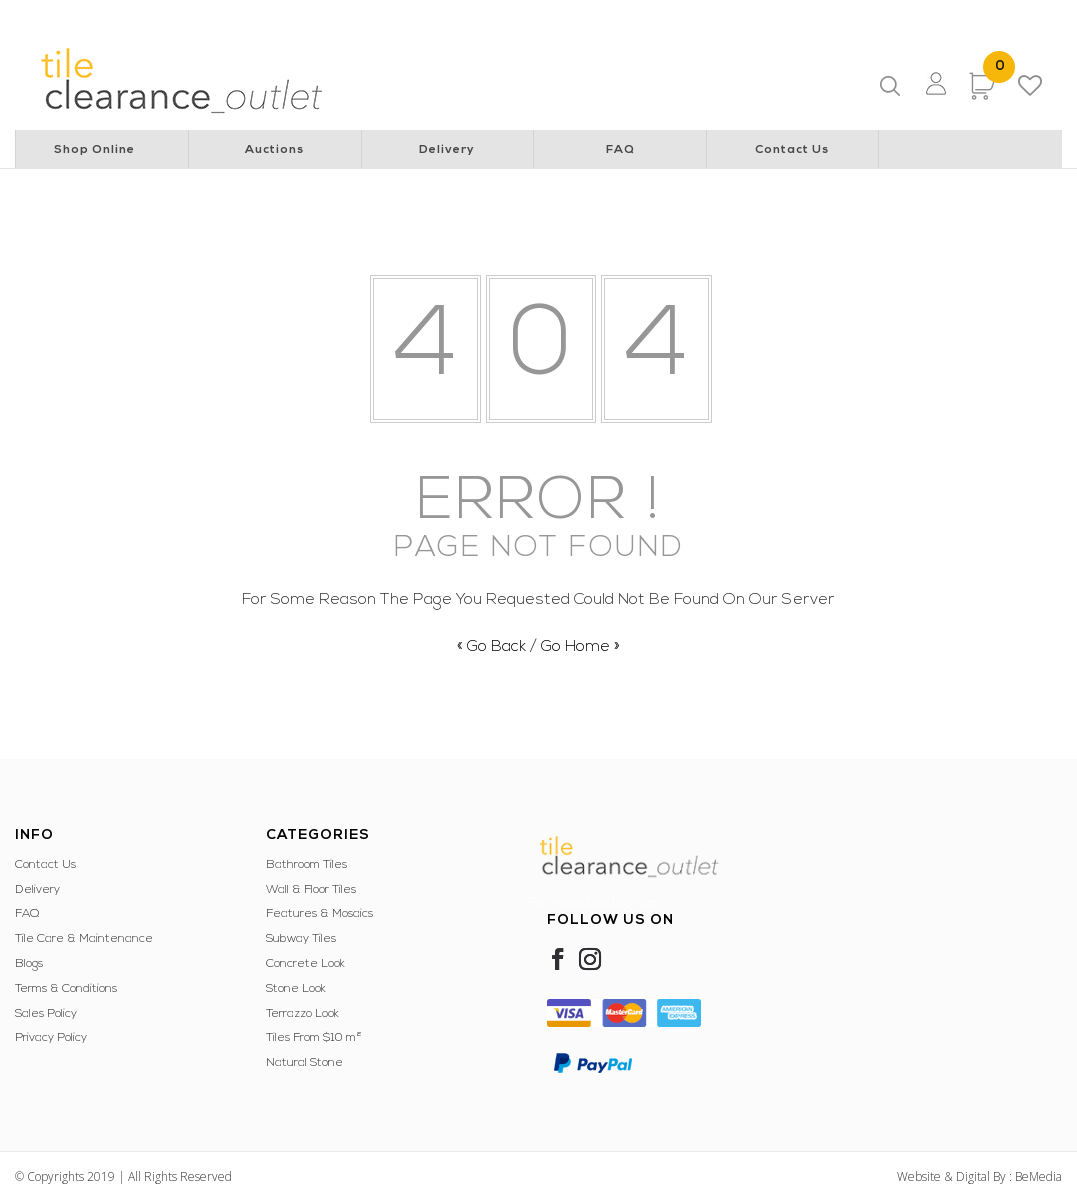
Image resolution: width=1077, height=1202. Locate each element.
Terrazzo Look (302, 1014)
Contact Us (792, 150)
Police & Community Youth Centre (819, 15)
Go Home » (580, 647)
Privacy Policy (51, 1038)
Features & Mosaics (319, 914)
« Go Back (491, 647)
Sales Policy (46, 1014)
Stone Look (296, 989)
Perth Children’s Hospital (418, 15)
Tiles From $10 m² (314, 1038)
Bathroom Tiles (306, 865)
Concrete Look (305, 964)
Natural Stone (304, 1063)
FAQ (620, 150)
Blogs (29, 964)
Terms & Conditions (66, 989)
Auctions (274, 150)
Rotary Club (295, 15)
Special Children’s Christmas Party (606, 15)
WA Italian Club (977, 15)
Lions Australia (58, 15)
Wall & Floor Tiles (311, 890)
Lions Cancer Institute (181, 15)
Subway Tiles (301, 939)
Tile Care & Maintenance (84, 939)
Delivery (447, 150)
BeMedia (1038, 1176)
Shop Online (94, 150)
